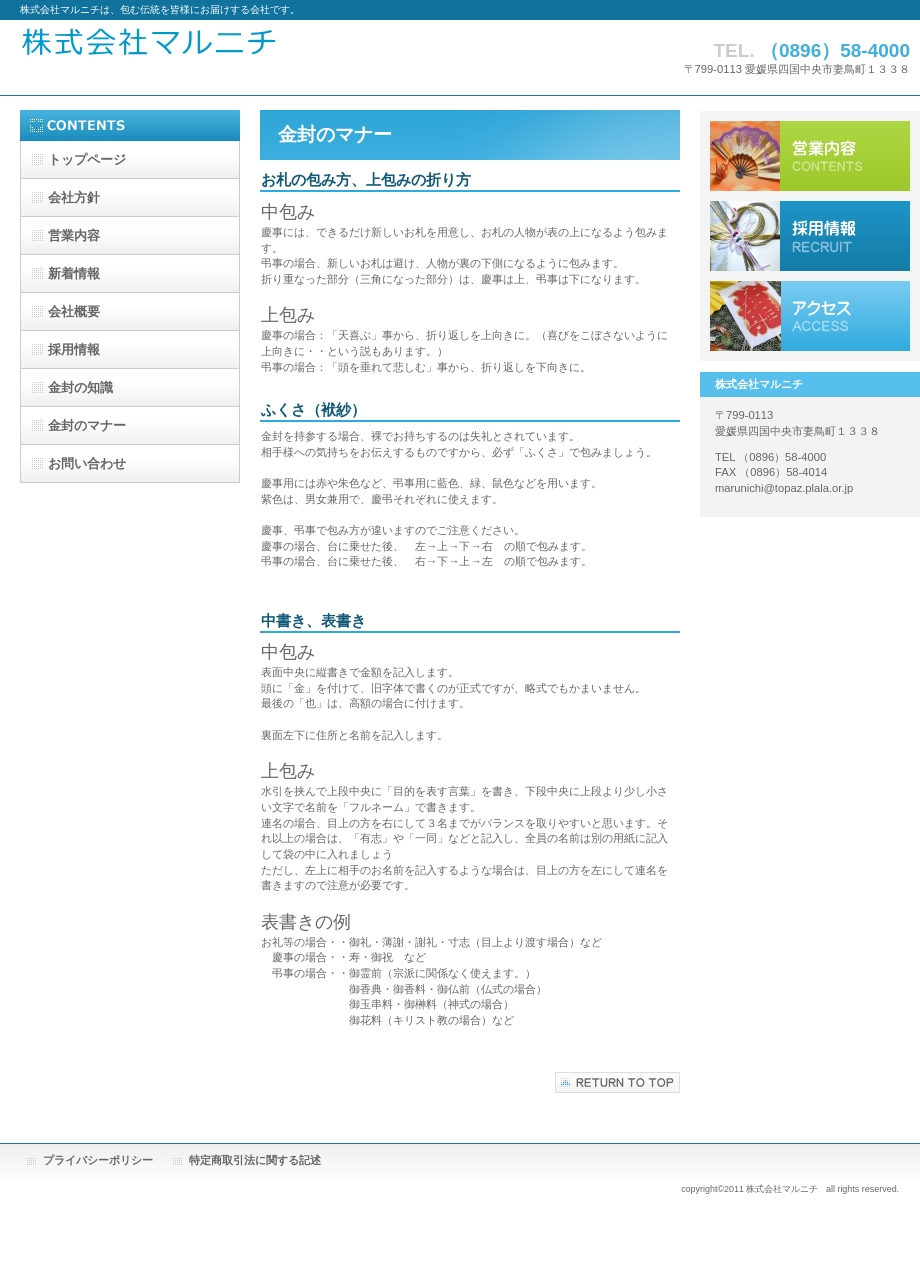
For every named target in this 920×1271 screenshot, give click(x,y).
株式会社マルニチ (264, 57)
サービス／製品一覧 (810, 156)
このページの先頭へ (617, 1082)
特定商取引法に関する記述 (255, 1160)
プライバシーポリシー (98, 1160)
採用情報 (810, 236)
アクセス (810, 316)
